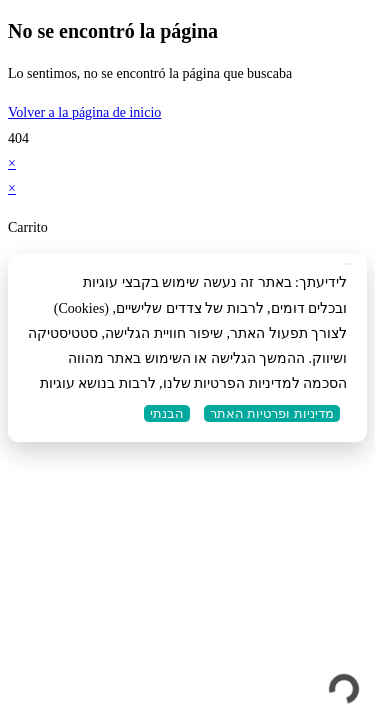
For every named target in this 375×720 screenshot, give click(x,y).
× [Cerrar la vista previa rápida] (12, 163)
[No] (348, 264)
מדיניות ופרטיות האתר (272, 413)
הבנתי (167, 413)
